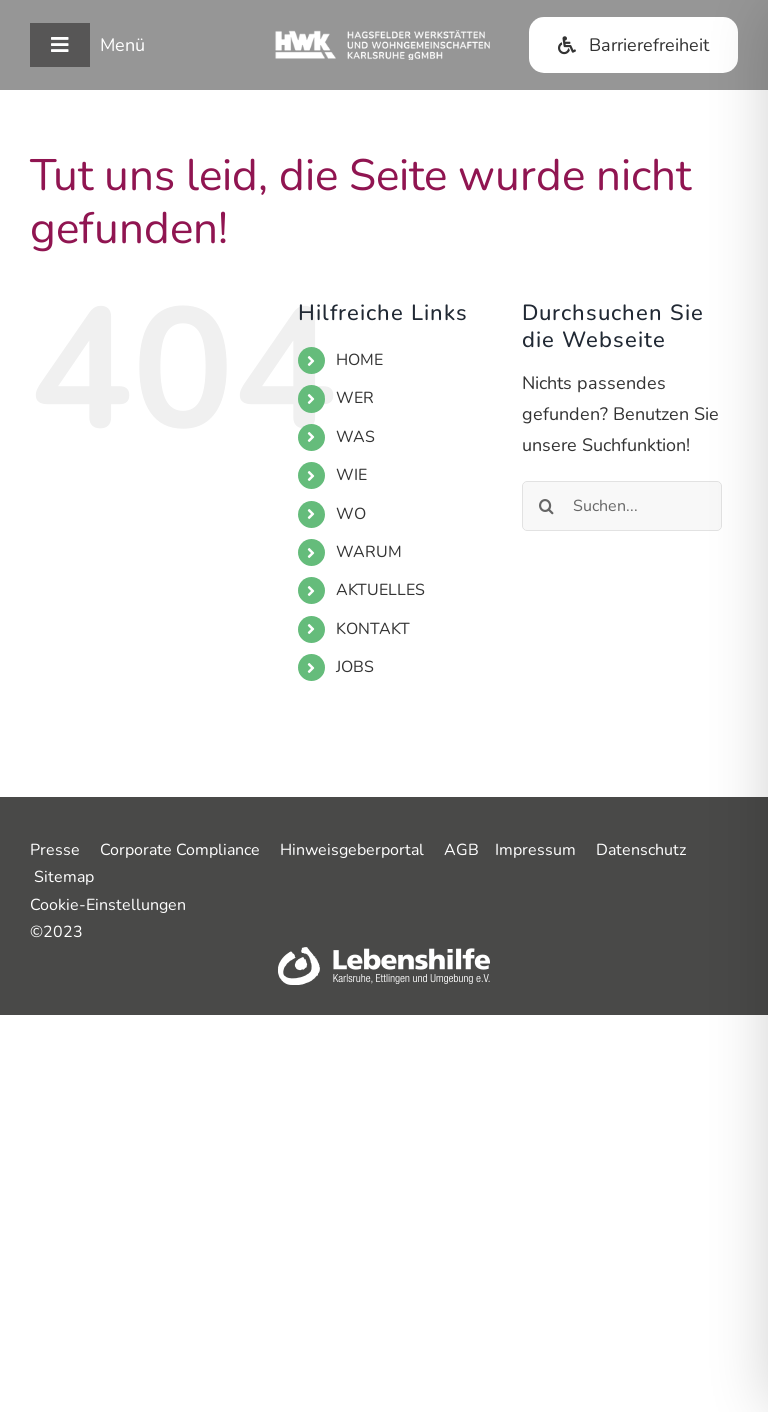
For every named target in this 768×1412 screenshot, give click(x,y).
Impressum (535, 850)
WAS (355, 437)
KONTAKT (373, 629)
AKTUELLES (380, 590)
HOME (359, 360)
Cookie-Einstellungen (108, 905)
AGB (461, 850)
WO (351, 514)
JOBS (355, 667)
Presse (55, 850)
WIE (351, 475)
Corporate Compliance (180, 850)
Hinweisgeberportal (352, 850)
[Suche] (547, 506)
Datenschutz (641, 850)
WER (355, 398)
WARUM (369, 552)
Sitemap (64, 877)
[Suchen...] (622, 506)
